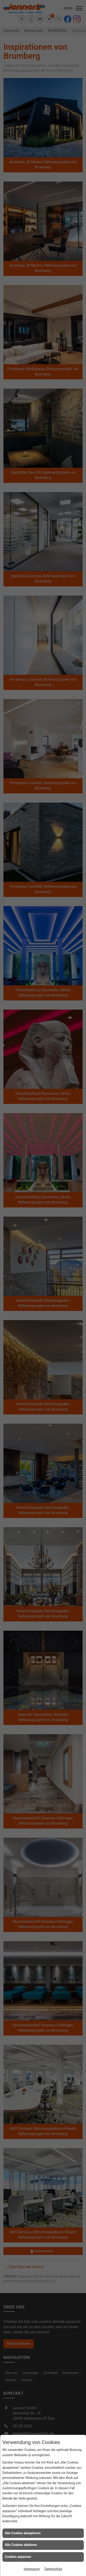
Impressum (32, 2569)
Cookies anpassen (18, 2557)
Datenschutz (53, 2569)
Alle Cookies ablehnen (21, 2545)
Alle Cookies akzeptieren (23, 2533)
